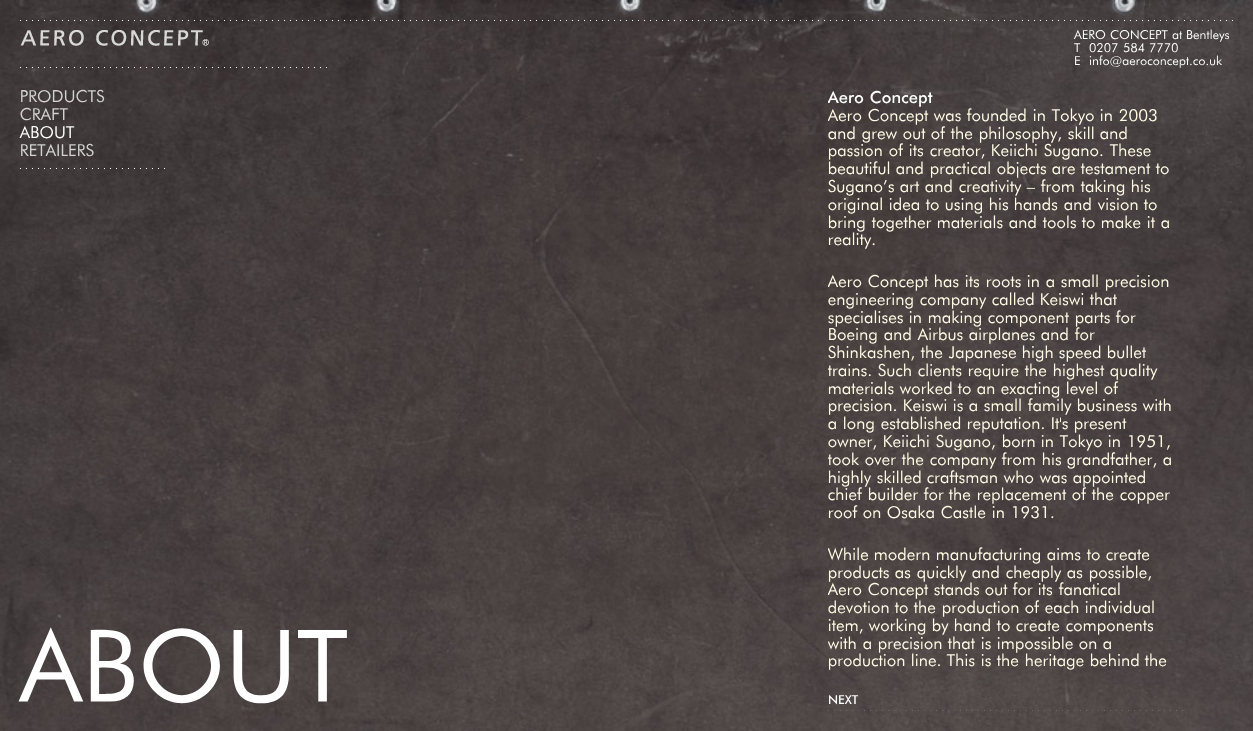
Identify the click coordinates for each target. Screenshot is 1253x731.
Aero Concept (114, 38)
